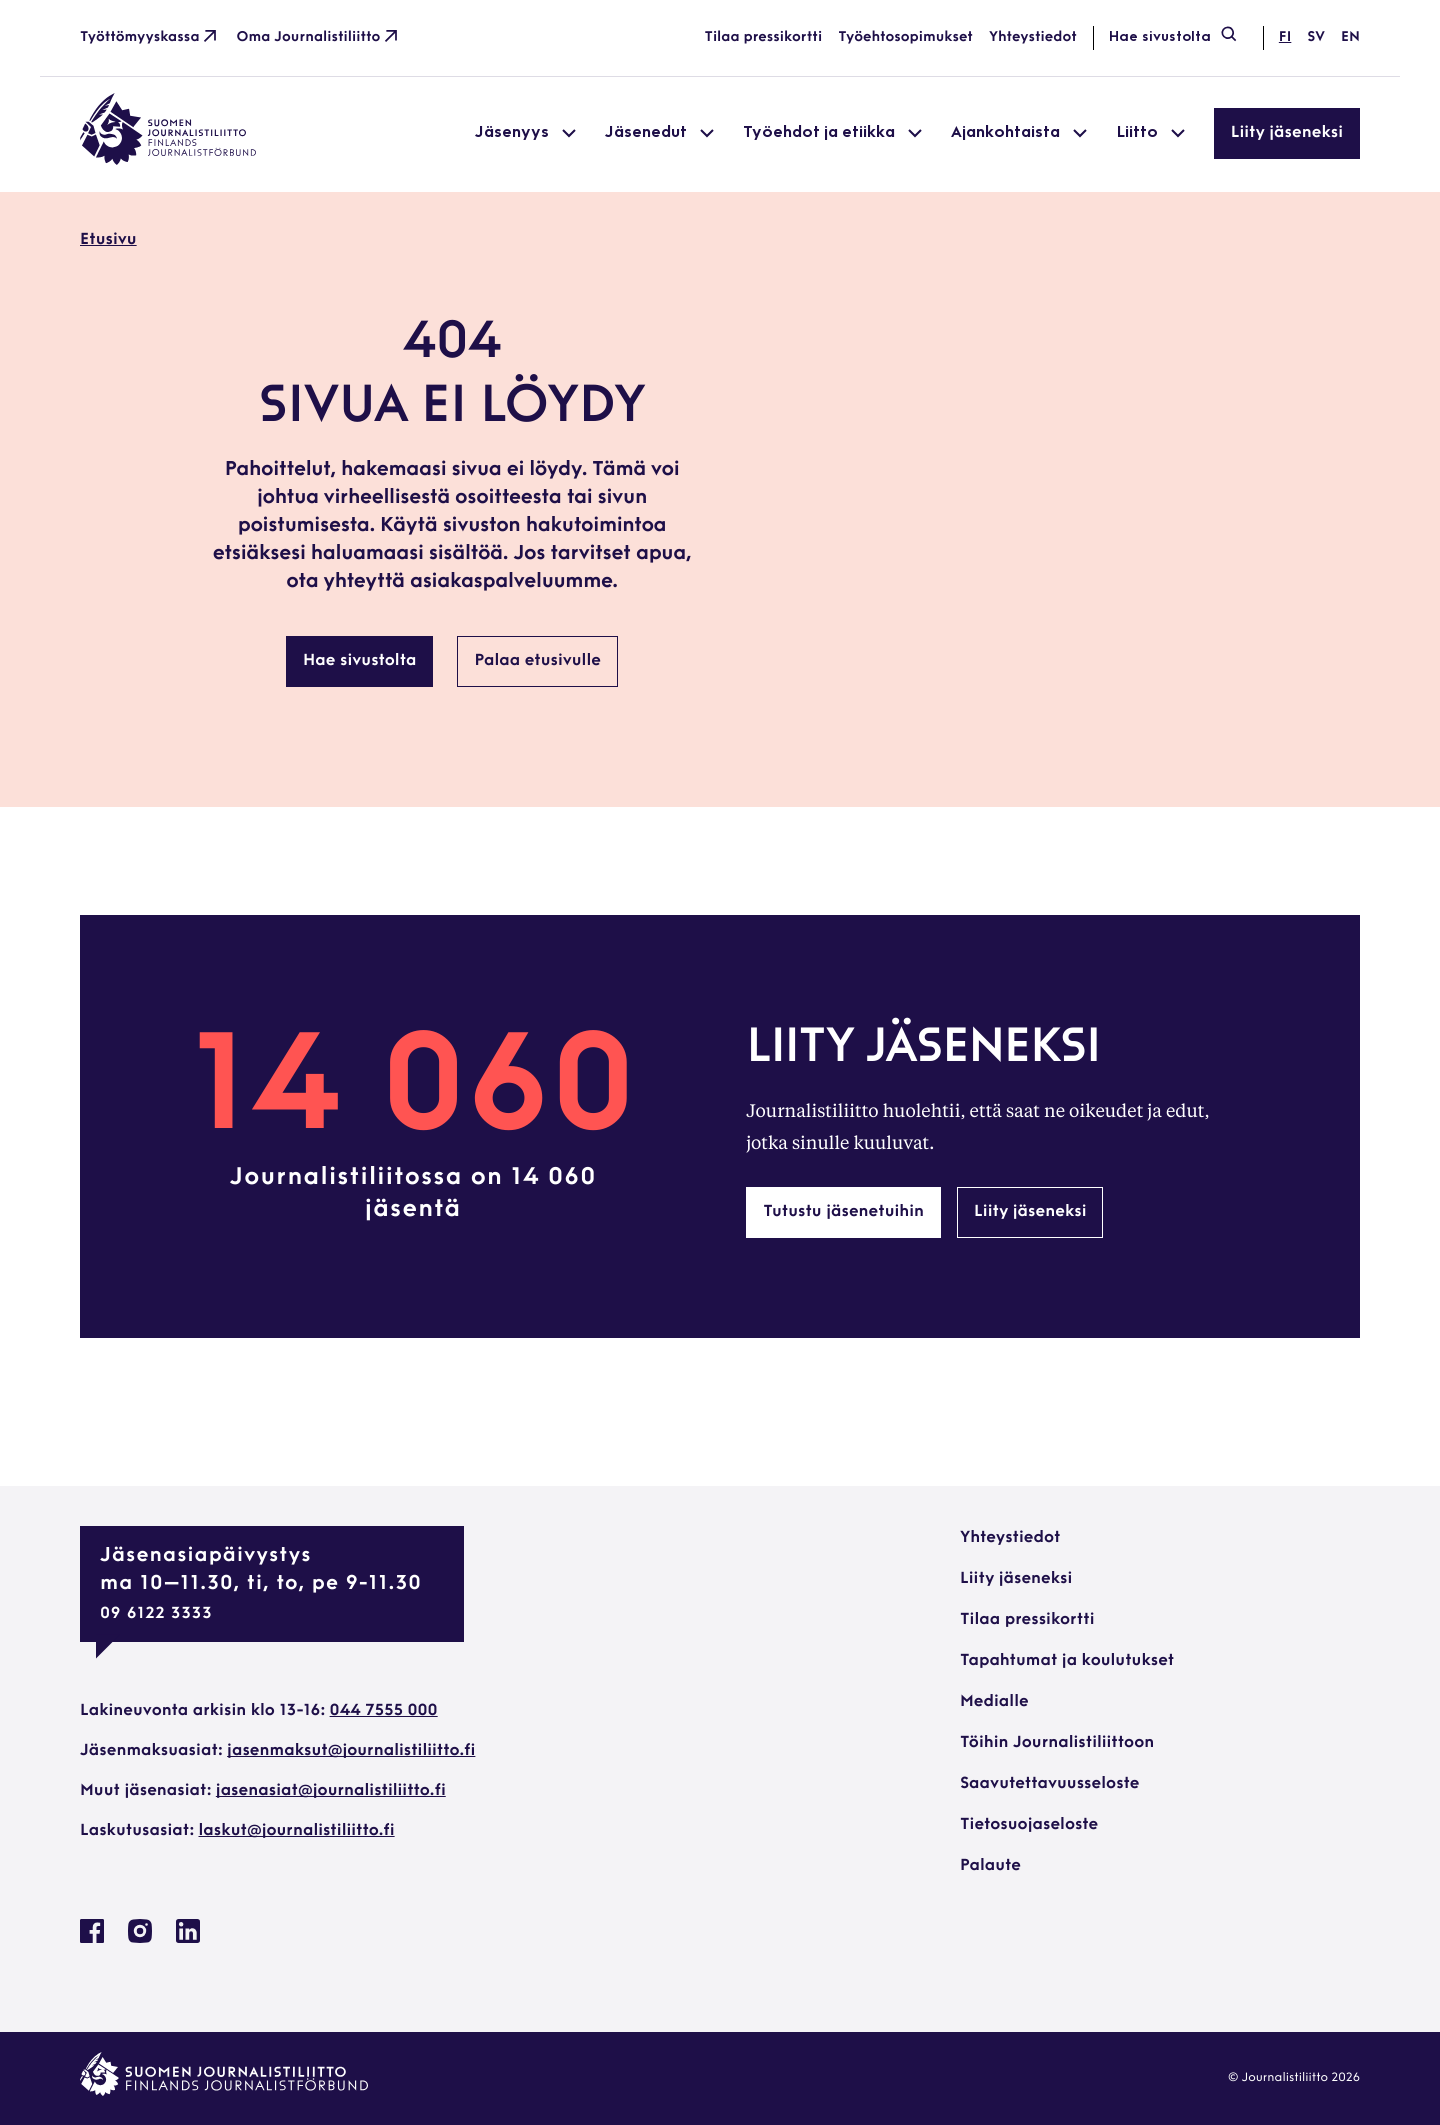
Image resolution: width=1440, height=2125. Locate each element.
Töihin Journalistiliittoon (1057, 1743)
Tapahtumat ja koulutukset (1067, 1661)
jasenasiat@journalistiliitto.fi (331, 1791)
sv (1316, 37)
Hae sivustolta (1174, 38)
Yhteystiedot (1033, 37)
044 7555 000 (384, 1711)
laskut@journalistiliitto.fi (297, 1831)
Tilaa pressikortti (764, 37)
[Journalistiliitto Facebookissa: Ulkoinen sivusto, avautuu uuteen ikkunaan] (92, 1939)
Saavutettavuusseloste (1049, 1784)
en (1350, 37)
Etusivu (108, 240)
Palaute (990, 1866)
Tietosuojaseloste (1029, 1825)
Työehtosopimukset (905, 37)
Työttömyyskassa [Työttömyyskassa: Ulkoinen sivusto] (150, 38)
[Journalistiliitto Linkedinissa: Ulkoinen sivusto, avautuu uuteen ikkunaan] (188, 1939)
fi (1285, 37)
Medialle (994, 1702)
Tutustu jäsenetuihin (843, 1212)
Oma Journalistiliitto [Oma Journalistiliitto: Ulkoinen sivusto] (319, 38)
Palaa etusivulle (537, 661)
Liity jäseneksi (1287, 133)
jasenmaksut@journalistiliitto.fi (351, 1751)
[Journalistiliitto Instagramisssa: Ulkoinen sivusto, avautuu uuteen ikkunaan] (140, 1939)
